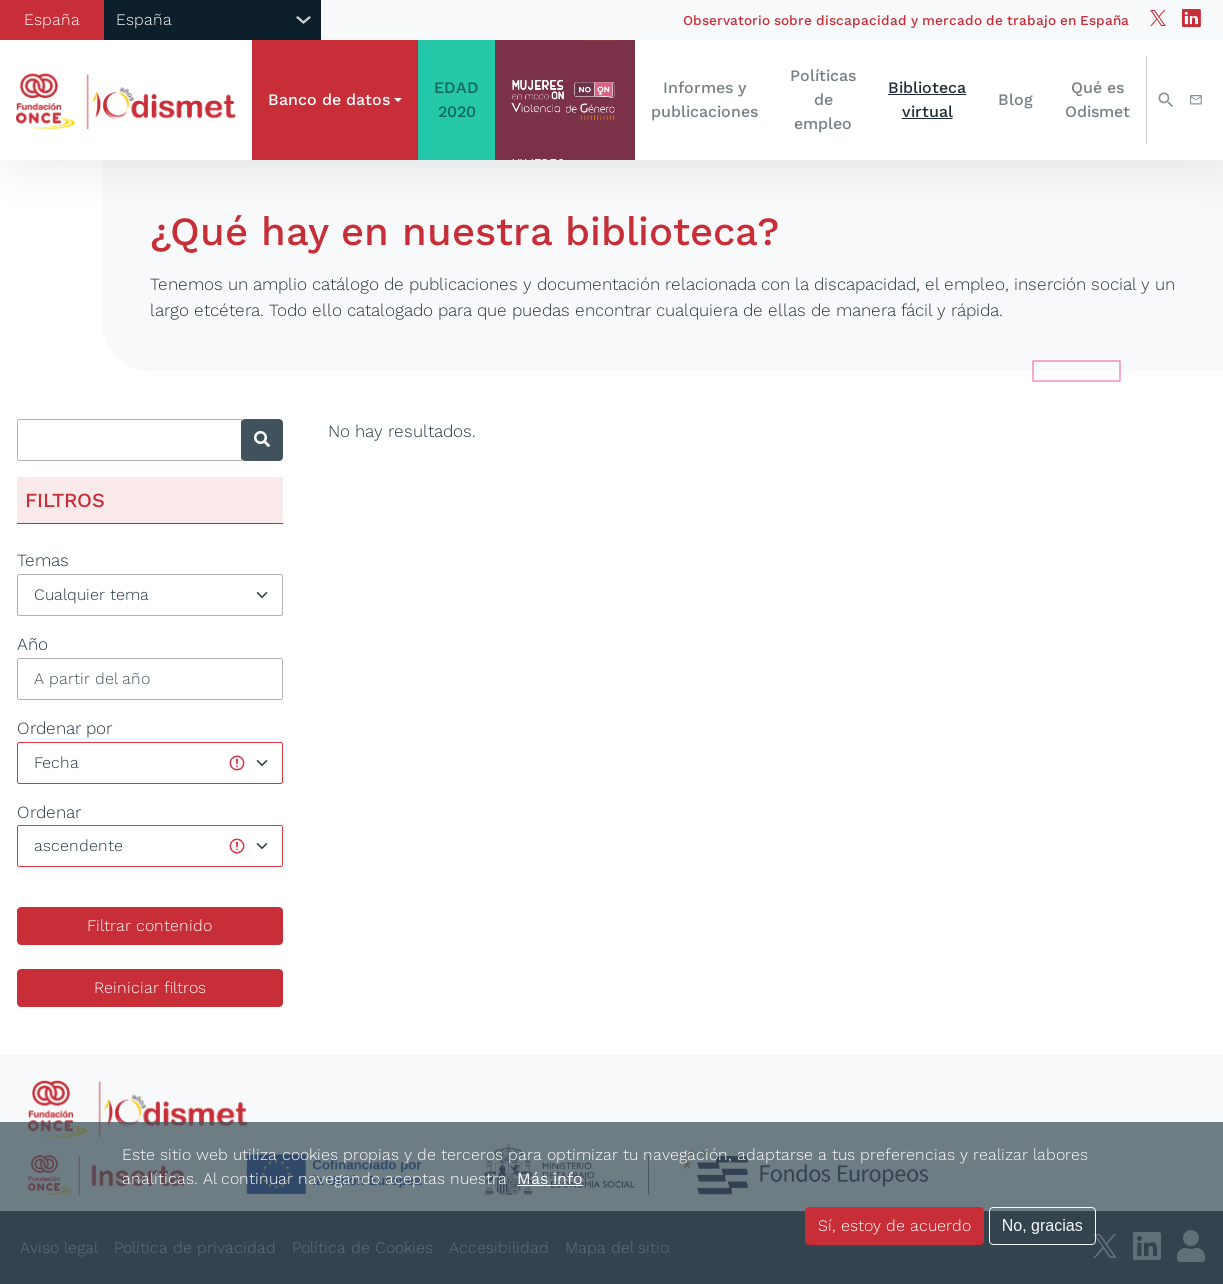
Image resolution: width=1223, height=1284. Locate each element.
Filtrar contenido (149, 925)
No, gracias (1042, 1225)
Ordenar (49, 812)
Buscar (1166, 100)
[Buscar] (262, 440)
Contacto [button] (1196, 100)
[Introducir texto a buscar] (129, 440)
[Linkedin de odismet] (1191, 20)
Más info (550, 1178)
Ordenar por (64, 728)
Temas (43, 560)
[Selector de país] (212, 20)
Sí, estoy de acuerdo (894, 1225)
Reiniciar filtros (150, 987)
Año (32, 644)
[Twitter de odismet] (1158, 20)
